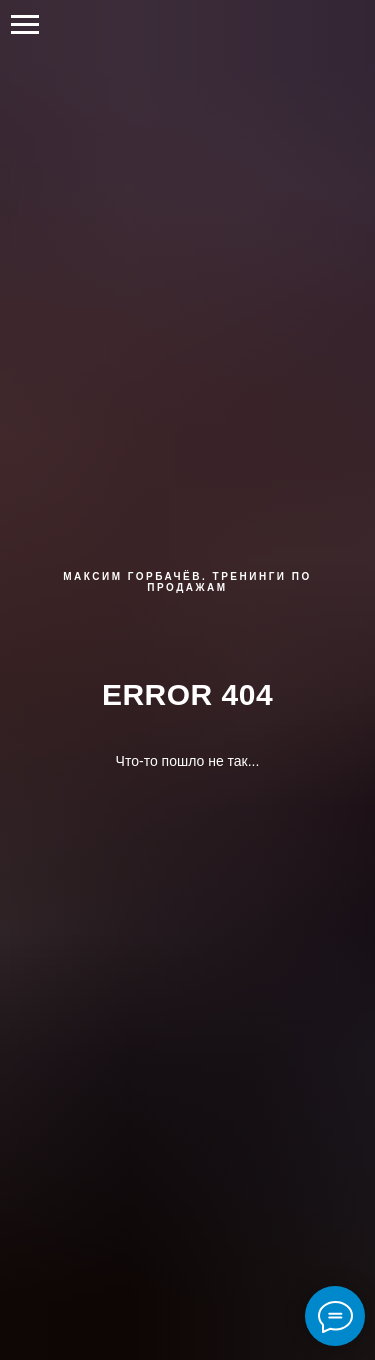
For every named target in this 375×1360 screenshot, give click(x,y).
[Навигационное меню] (25, 25)
